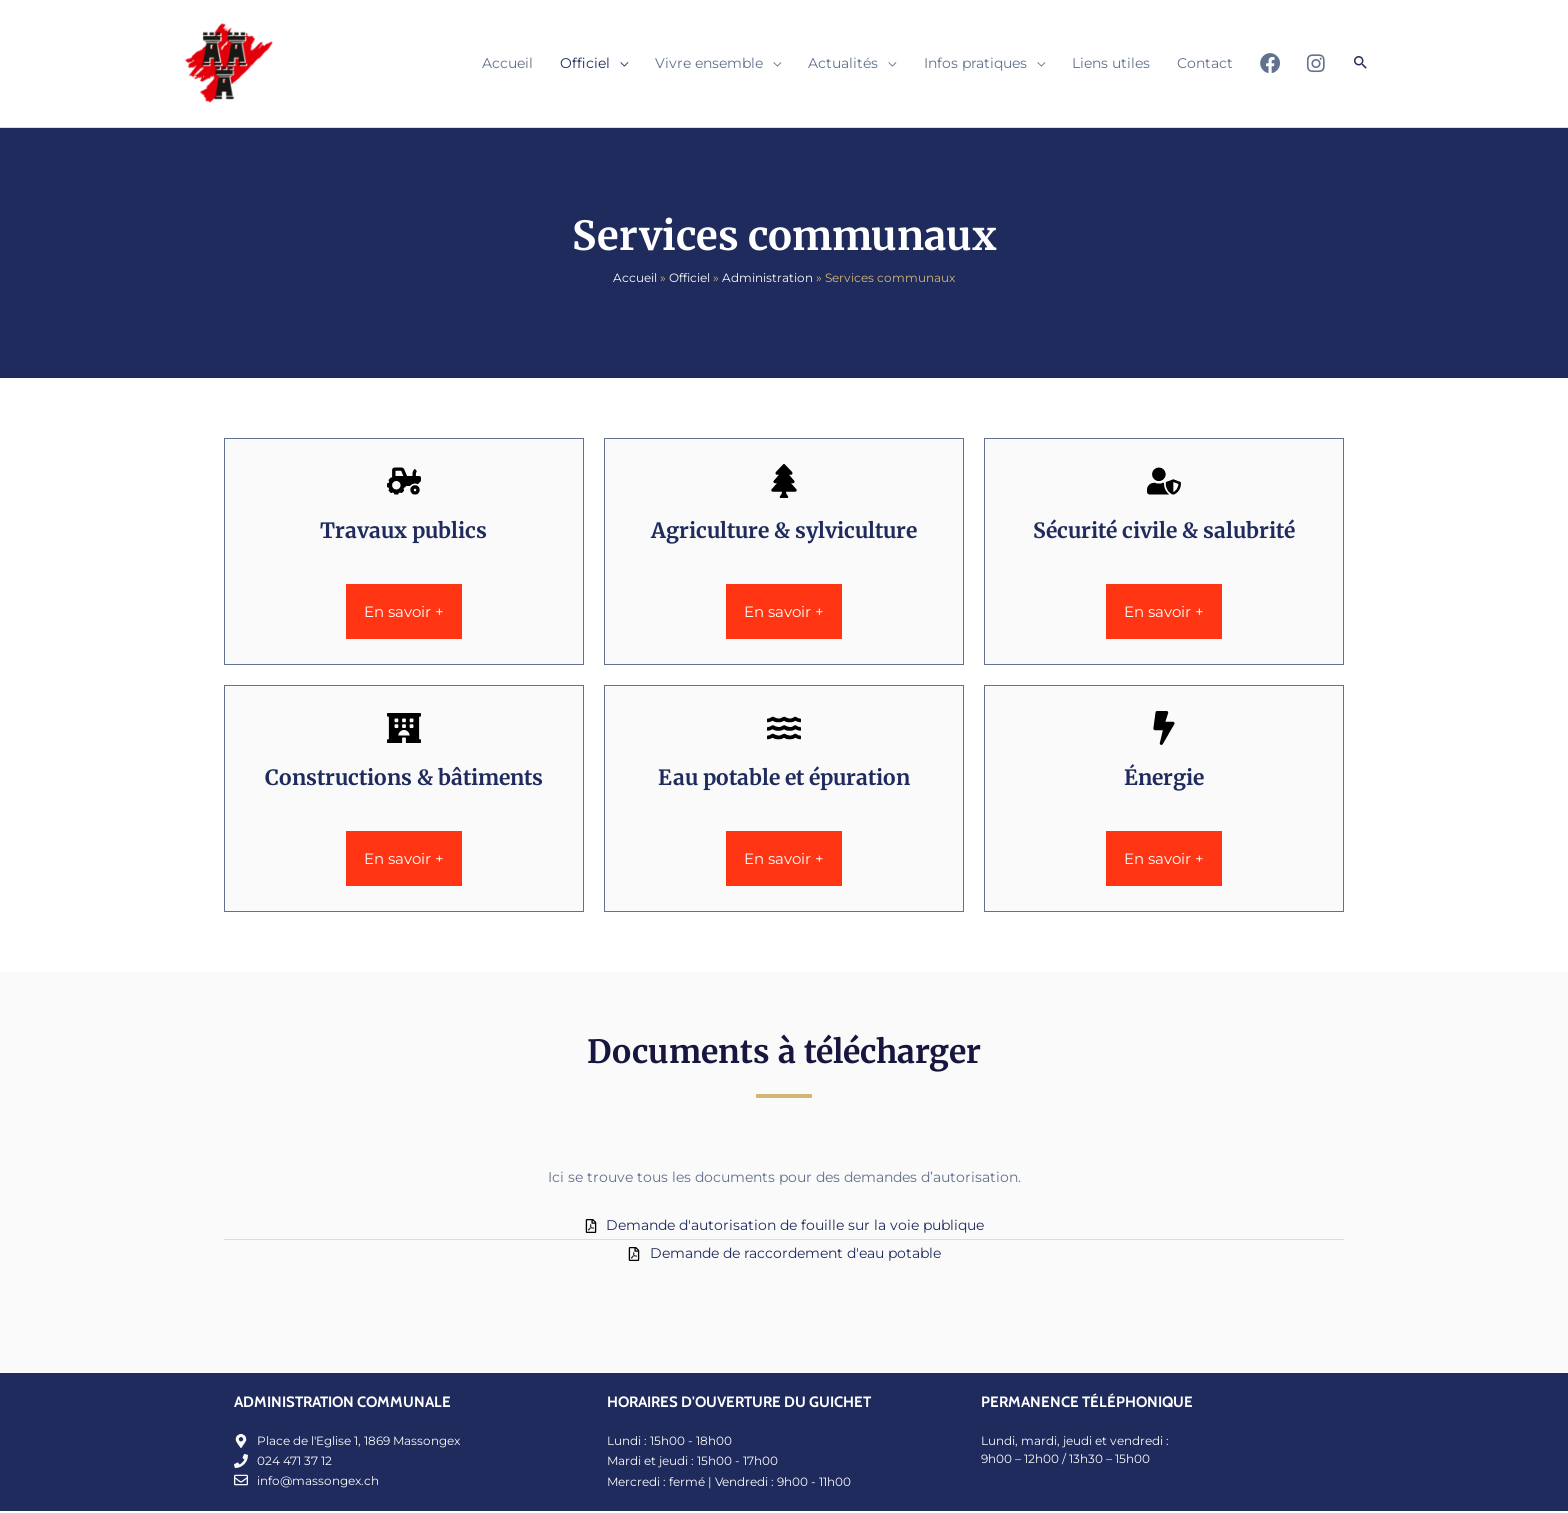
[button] (1361, 64)
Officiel (689, 279)
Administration (767, 279)
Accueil (635, 279)
